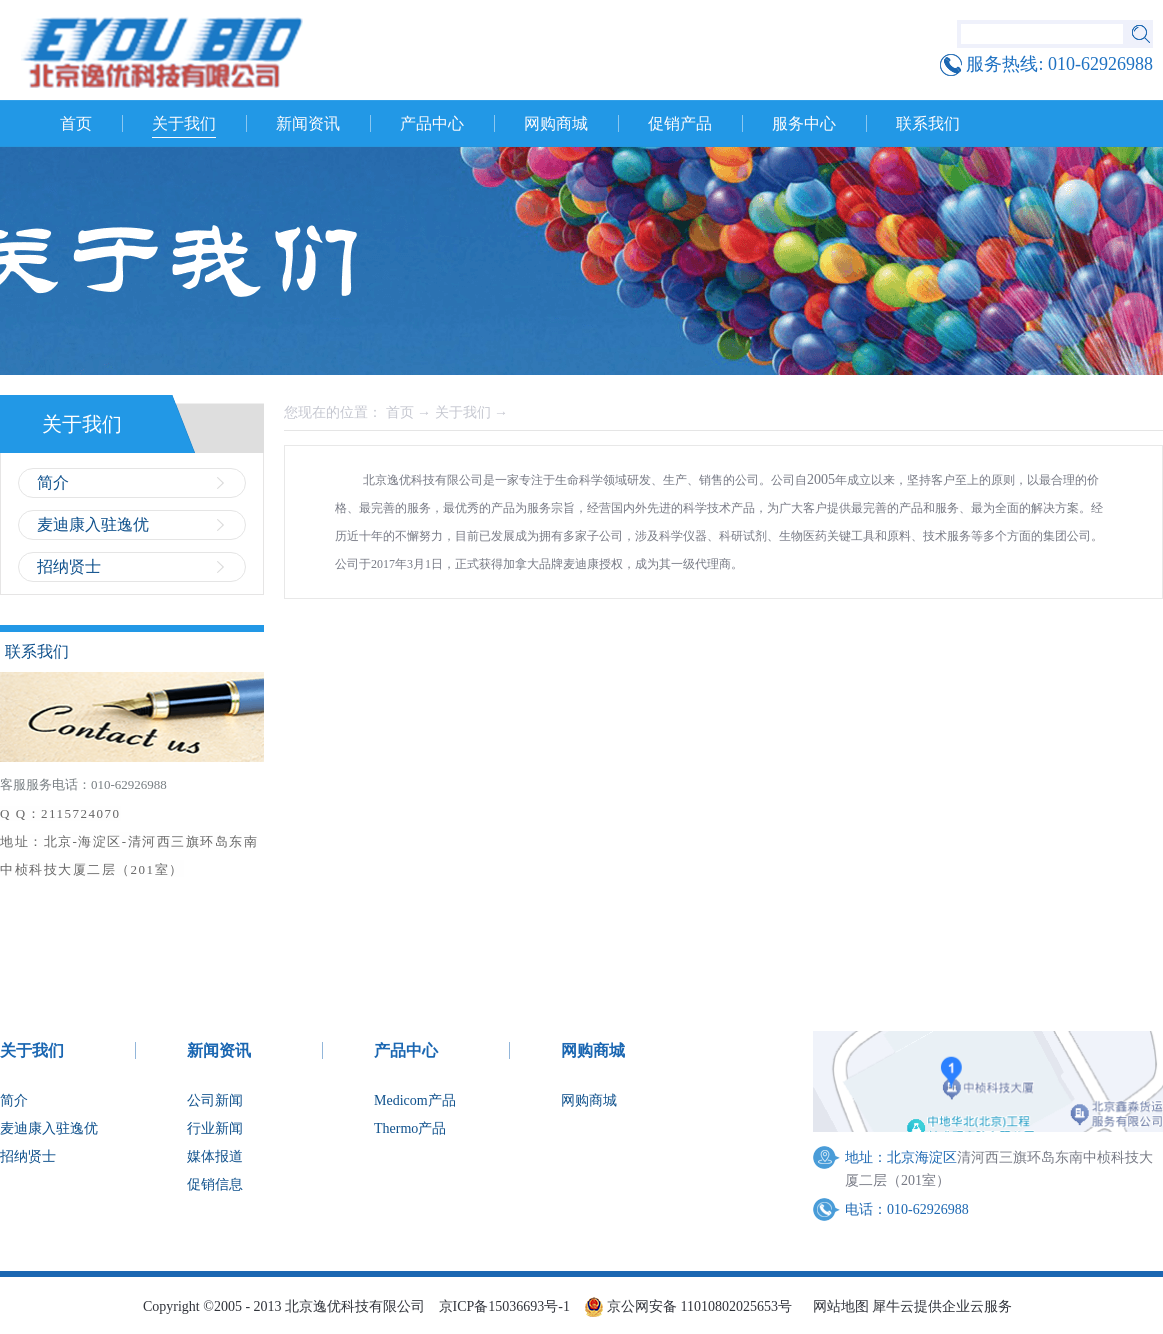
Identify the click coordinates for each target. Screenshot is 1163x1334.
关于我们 (463, 412)
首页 (76, 123)
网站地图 (837, 1306)
